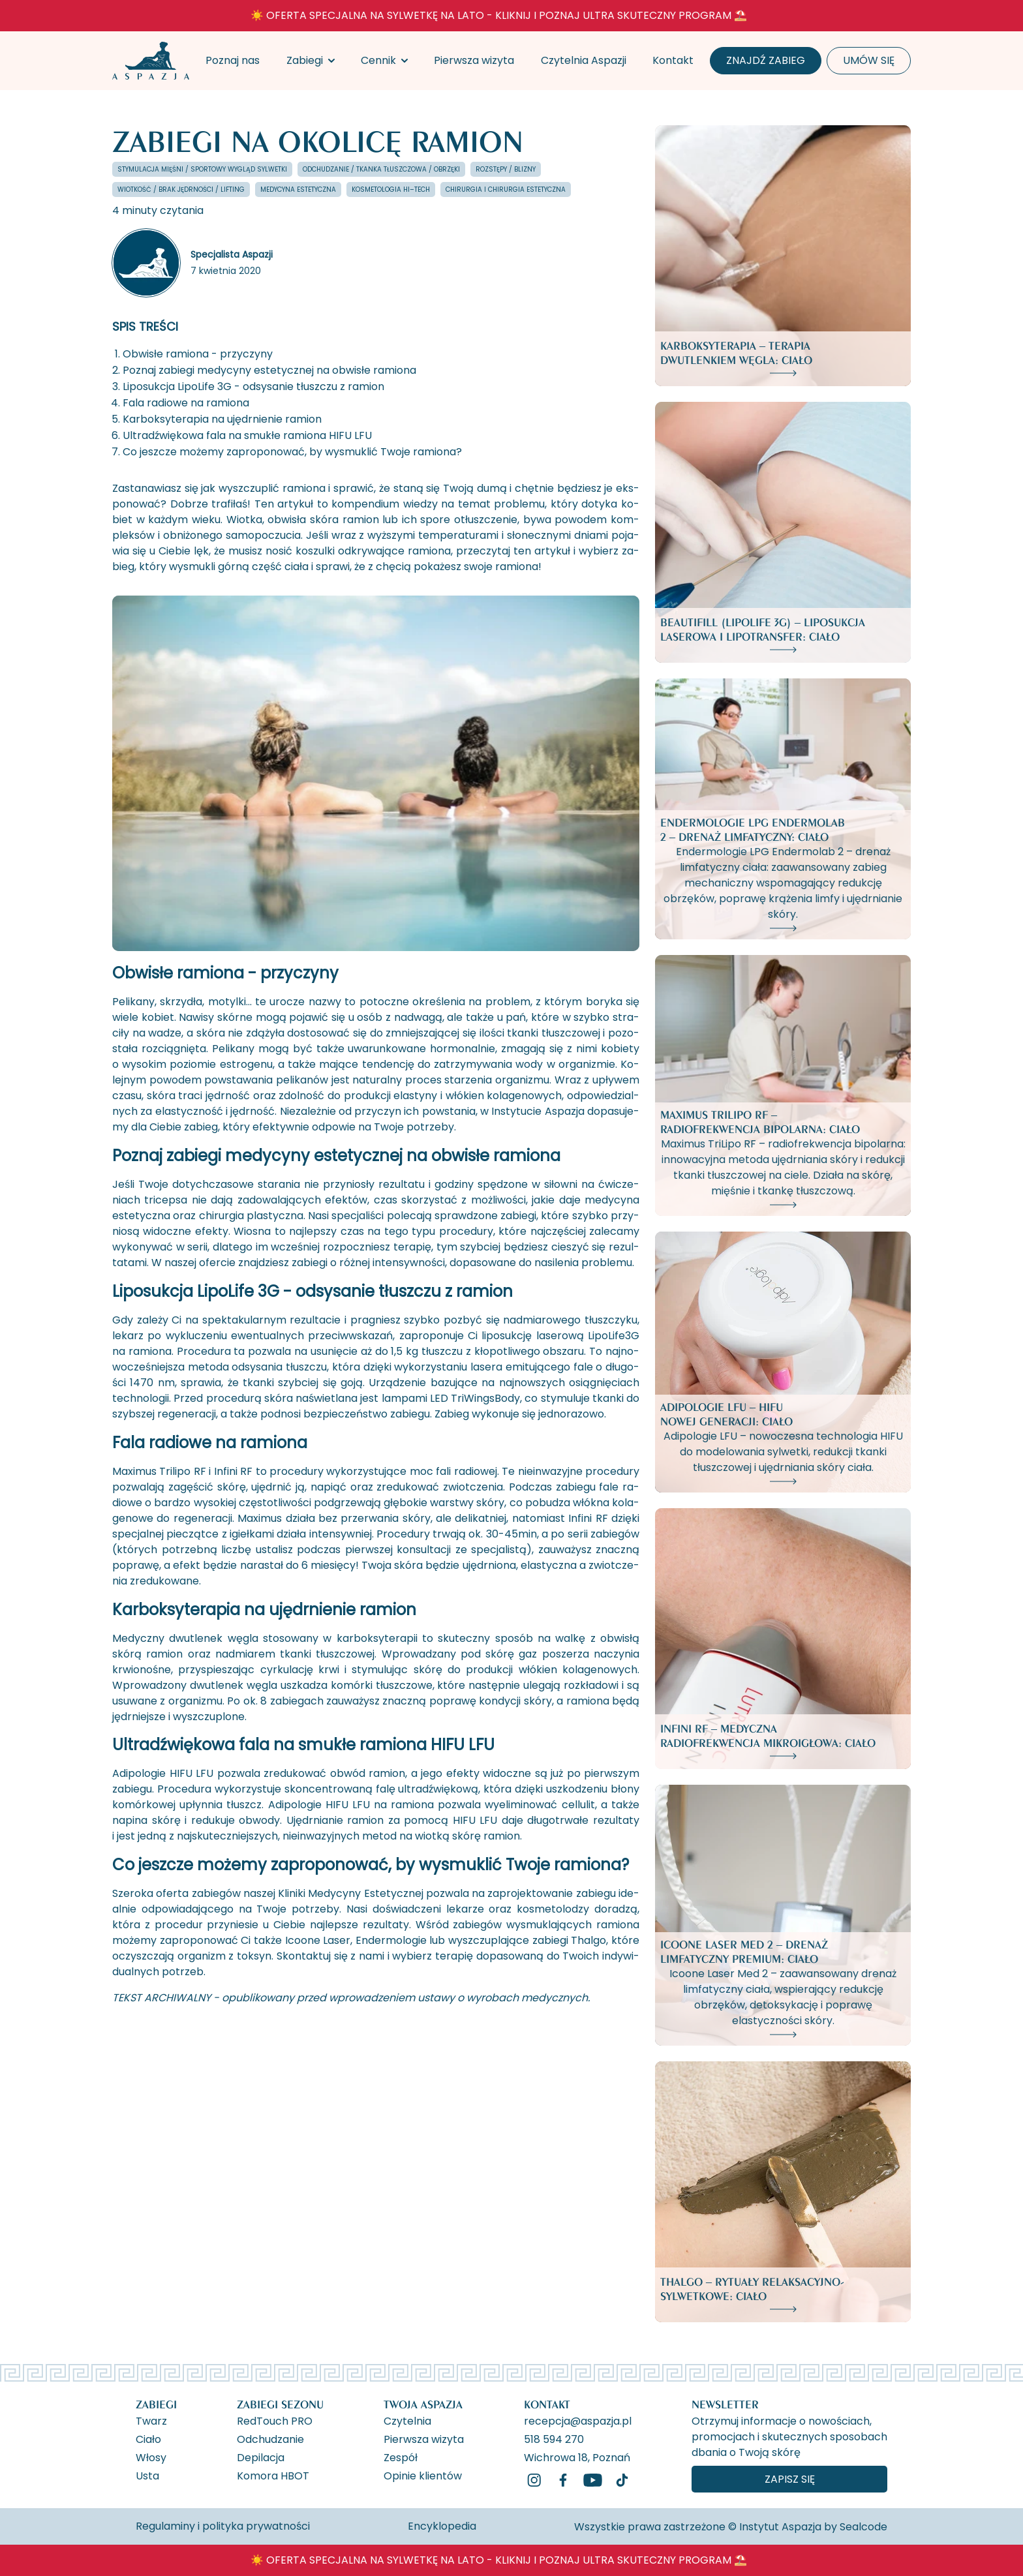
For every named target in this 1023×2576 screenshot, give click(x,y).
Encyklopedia (442, 2526)
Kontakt (673, 60)
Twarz (151, 2420)
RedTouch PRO (275, 2420)
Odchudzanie (270, 2438)
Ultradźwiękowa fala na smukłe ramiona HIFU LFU (247, 435)
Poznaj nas (233, 60)
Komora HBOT (273, 2474)
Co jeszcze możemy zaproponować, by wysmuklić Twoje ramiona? (292, 451)
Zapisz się (790, 2479)
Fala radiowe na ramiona (186, 402)
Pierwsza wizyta (474, 60)
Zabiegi (304, 60)
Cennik (378, 60)
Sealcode (863, 2526)
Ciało (148, 2438)
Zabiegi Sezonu (280, 2404)
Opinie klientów (423, 2474)
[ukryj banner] (855, 18)
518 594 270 (554, 2438)
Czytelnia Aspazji (583, 60)
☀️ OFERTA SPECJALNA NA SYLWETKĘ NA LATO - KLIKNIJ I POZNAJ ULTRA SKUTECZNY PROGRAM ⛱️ (499, 15)
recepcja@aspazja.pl (578, 2420)
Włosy (151, 2456)
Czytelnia (407, 2420)
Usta (147, 2474)
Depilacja (260, 2456)
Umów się (868, 60)
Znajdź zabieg (765, 60)
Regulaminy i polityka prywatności (223, 2526)
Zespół (401, 2456)
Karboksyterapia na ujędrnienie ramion (222, 419)
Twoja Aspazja (423, 2404)
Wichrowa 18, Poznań (577, 2456)
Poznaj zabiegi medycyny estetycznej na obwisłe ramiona (269, 370)
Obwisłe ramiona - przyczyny (198, 353)
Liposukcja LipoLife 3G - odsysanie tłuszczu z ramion (253, 386)
